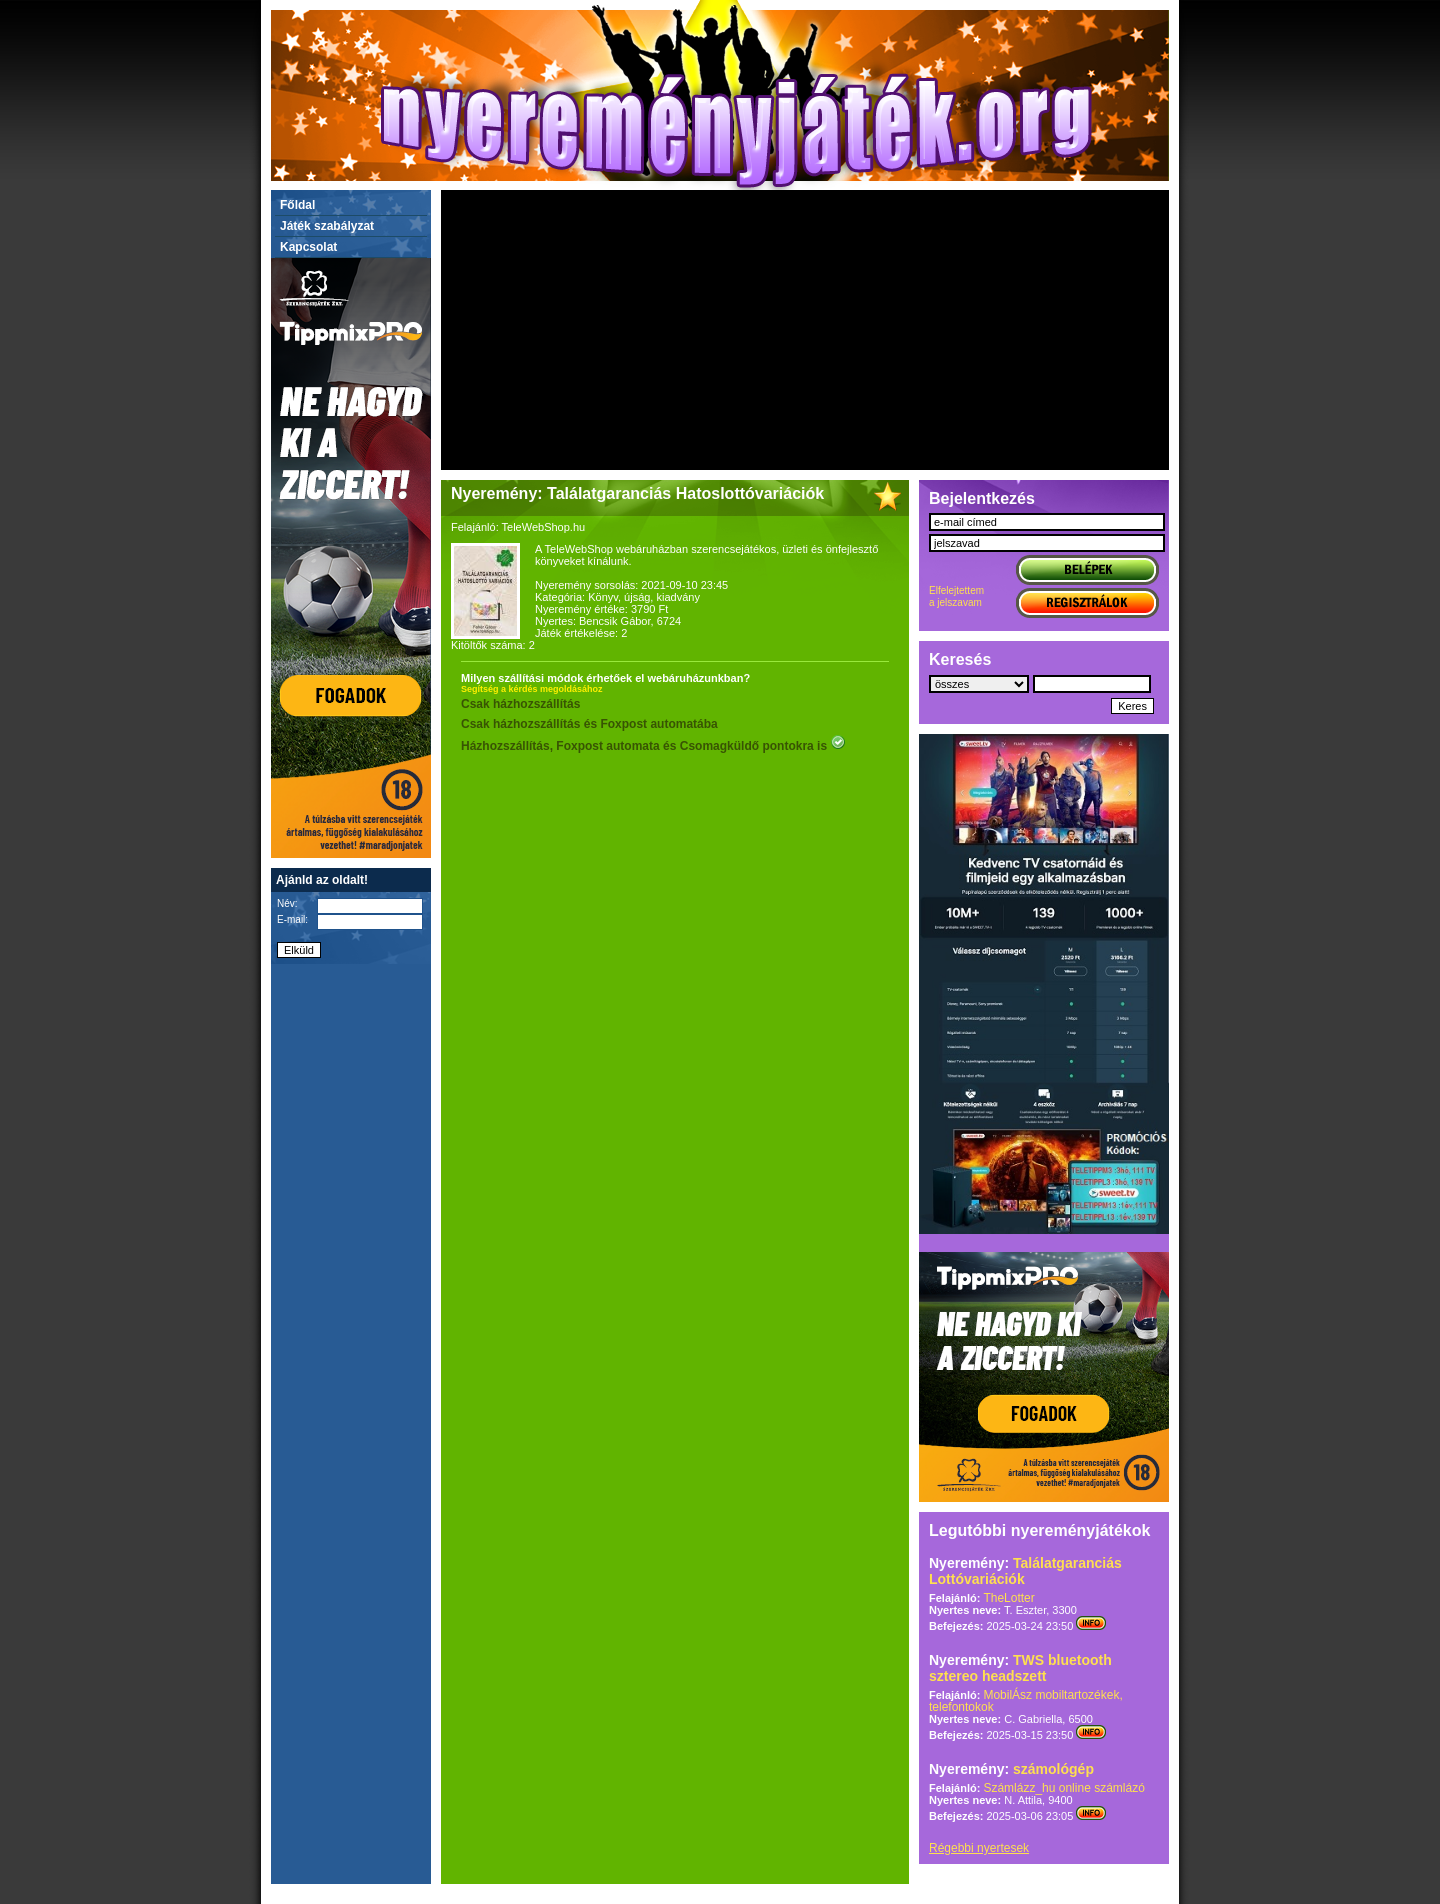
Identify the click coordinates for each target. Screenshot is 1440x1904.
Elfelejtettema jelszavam (956, 596)
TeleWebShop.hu (544, 527)
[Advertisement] (805, 330)
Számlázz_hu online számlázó (1063, 1788)
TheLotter (1008, 1598)
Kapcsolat (308, 247)
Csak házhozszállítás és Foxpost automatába (589, 724)
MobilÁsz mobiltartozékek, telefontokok (1026, 1701)
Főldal (297, 205)
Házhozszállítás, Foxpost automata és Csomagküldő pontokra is (653, 746)
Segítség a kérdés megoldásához (532, 689)
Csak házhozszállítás (520, 704)
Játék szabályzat (327, 226)
